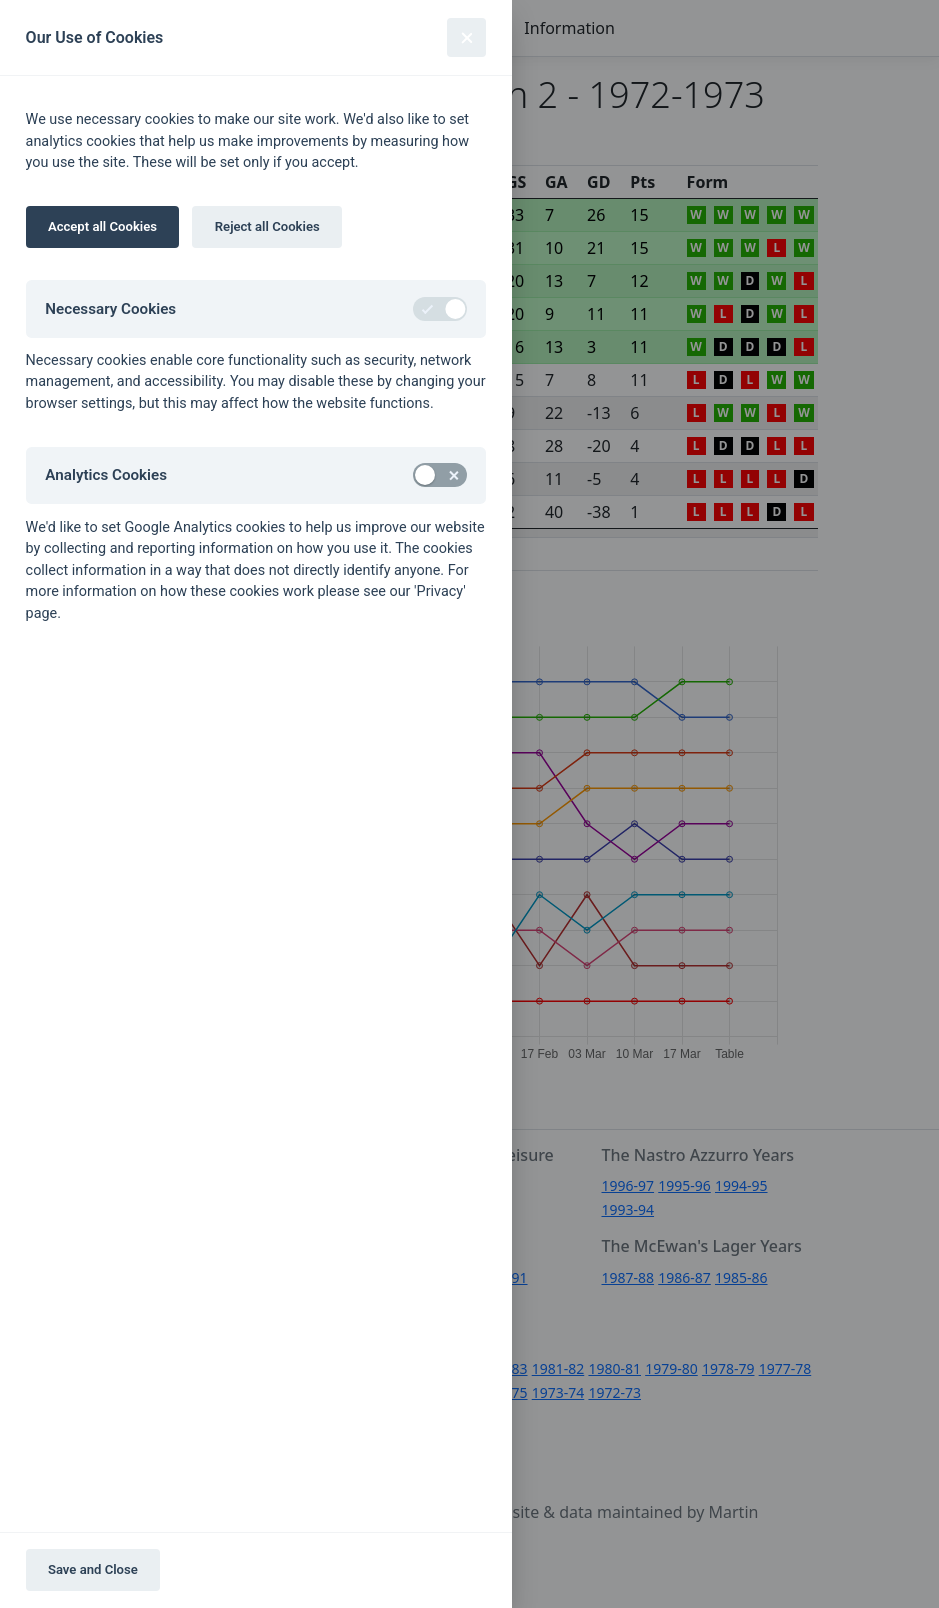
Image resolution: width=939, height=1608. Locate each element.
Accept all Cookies (102, 226)
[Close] (466, 37)
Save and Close (93, 1569)
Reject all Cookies (267, 226)
